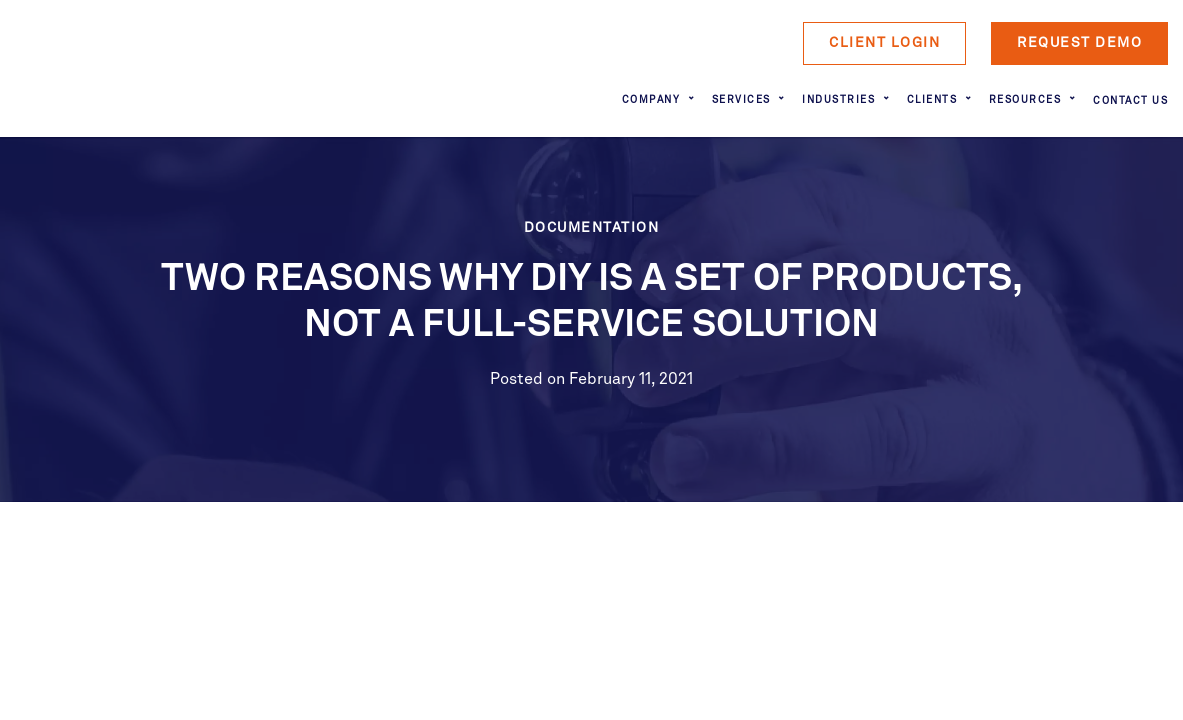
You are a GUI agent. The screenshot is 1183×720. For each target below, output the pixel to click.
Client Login (884, 43)
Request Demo (1079, 43)
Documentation (592, 228)
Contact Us (1130, 101)
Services (741, 100)
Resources (1025, 100)
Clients (932, 100)
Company (651, 100)
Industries (838, 100)
